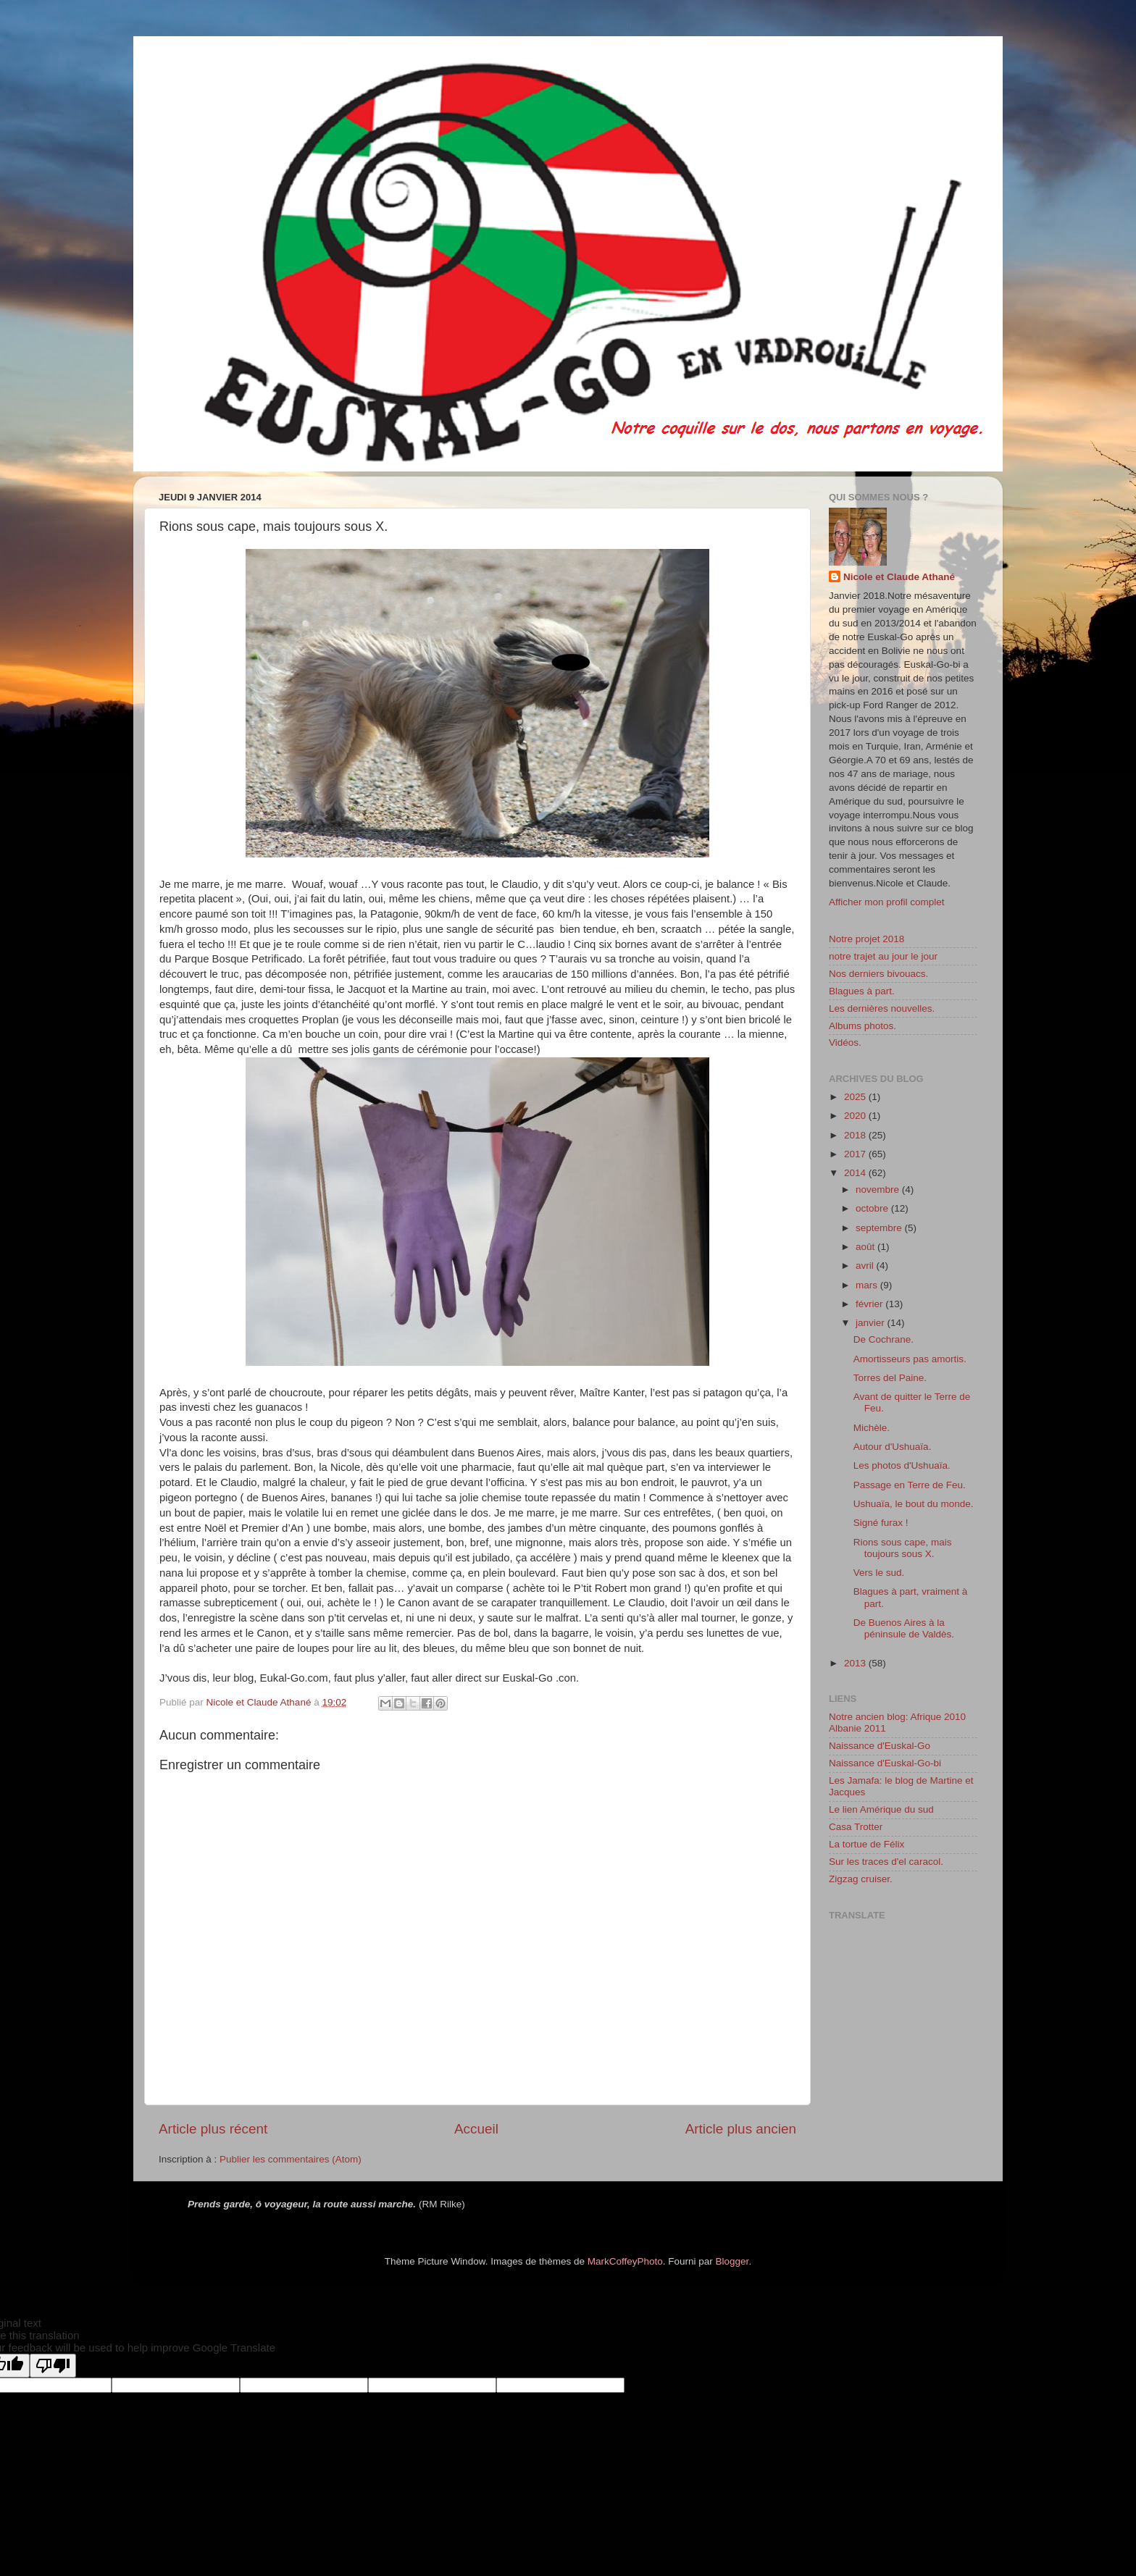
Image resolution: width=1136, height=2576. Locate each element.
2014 (856, 1172)
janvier (872, 1322)
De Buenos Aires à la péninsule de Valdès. (903, 1628)
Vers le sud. (879, 1572)
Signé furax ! (881, 1522)
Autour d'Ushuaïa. (892, 1446)
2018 (856, 1135)
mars (868, 1285)
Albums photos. (862, 1025)
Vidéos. (845, 1042)
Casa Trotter (855, 1826)
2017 (856, 1154)
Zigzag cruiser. (861, 1879)
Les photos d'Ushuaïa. (902, 1465)
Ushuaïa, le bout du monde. (913, 1503)
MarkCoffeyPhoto (625, 2261)
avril (866, 1265)
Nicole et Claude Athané (899, 576)
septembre (880, 1227)
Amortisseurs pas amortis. (909, 1359)
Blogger (732, 2261)
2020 (856, 1115)
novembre (879, 1189)
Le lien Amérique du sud (881, 1809)
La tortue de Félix (866, 1844)
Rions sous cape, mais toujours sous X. (902, 1548)
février (870, 1304)
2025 (856, 1096)
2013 (856, 1663)
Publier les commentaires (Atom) (291, 2159)
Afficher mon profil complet (887, 902)
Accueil (476, 2128)
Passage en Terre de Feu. (909, 1485)
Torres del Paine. (890, 1377)
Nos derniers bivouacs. (878, 973)
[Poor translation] (53, 2366)
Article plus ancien (740, 2128)
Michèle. (871, 1427)
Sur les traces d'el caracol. (886, 1861)
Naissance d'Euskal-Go (879, 1745)
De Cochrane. (883, 1339)
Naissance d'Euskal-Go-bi (885, 1763)
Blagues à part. (862, 991)
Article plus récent (213, 2128)
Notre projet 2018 (866, 939)
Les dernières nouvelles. (882, 1008)
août (866, 1246)
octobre (873, 1208)
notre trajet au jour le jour (883, 956)
